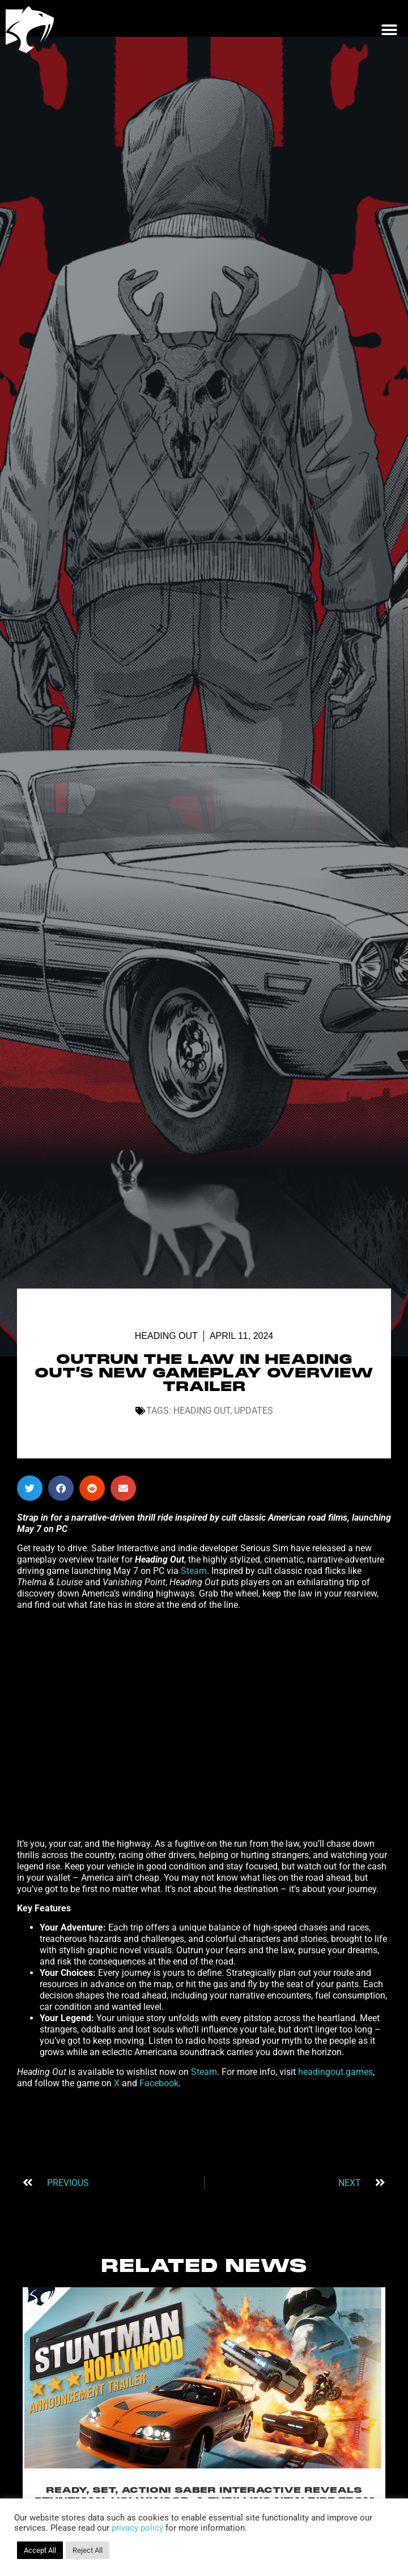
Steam (194, 1570)
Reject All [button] (88, 2550)
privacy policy (137, 2528)
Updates (253, 1410)
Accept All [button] (40, 2550)
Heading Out (166, 1336)
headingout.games (335, 2071)
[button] (389, 29)
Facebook (158, 2083)
